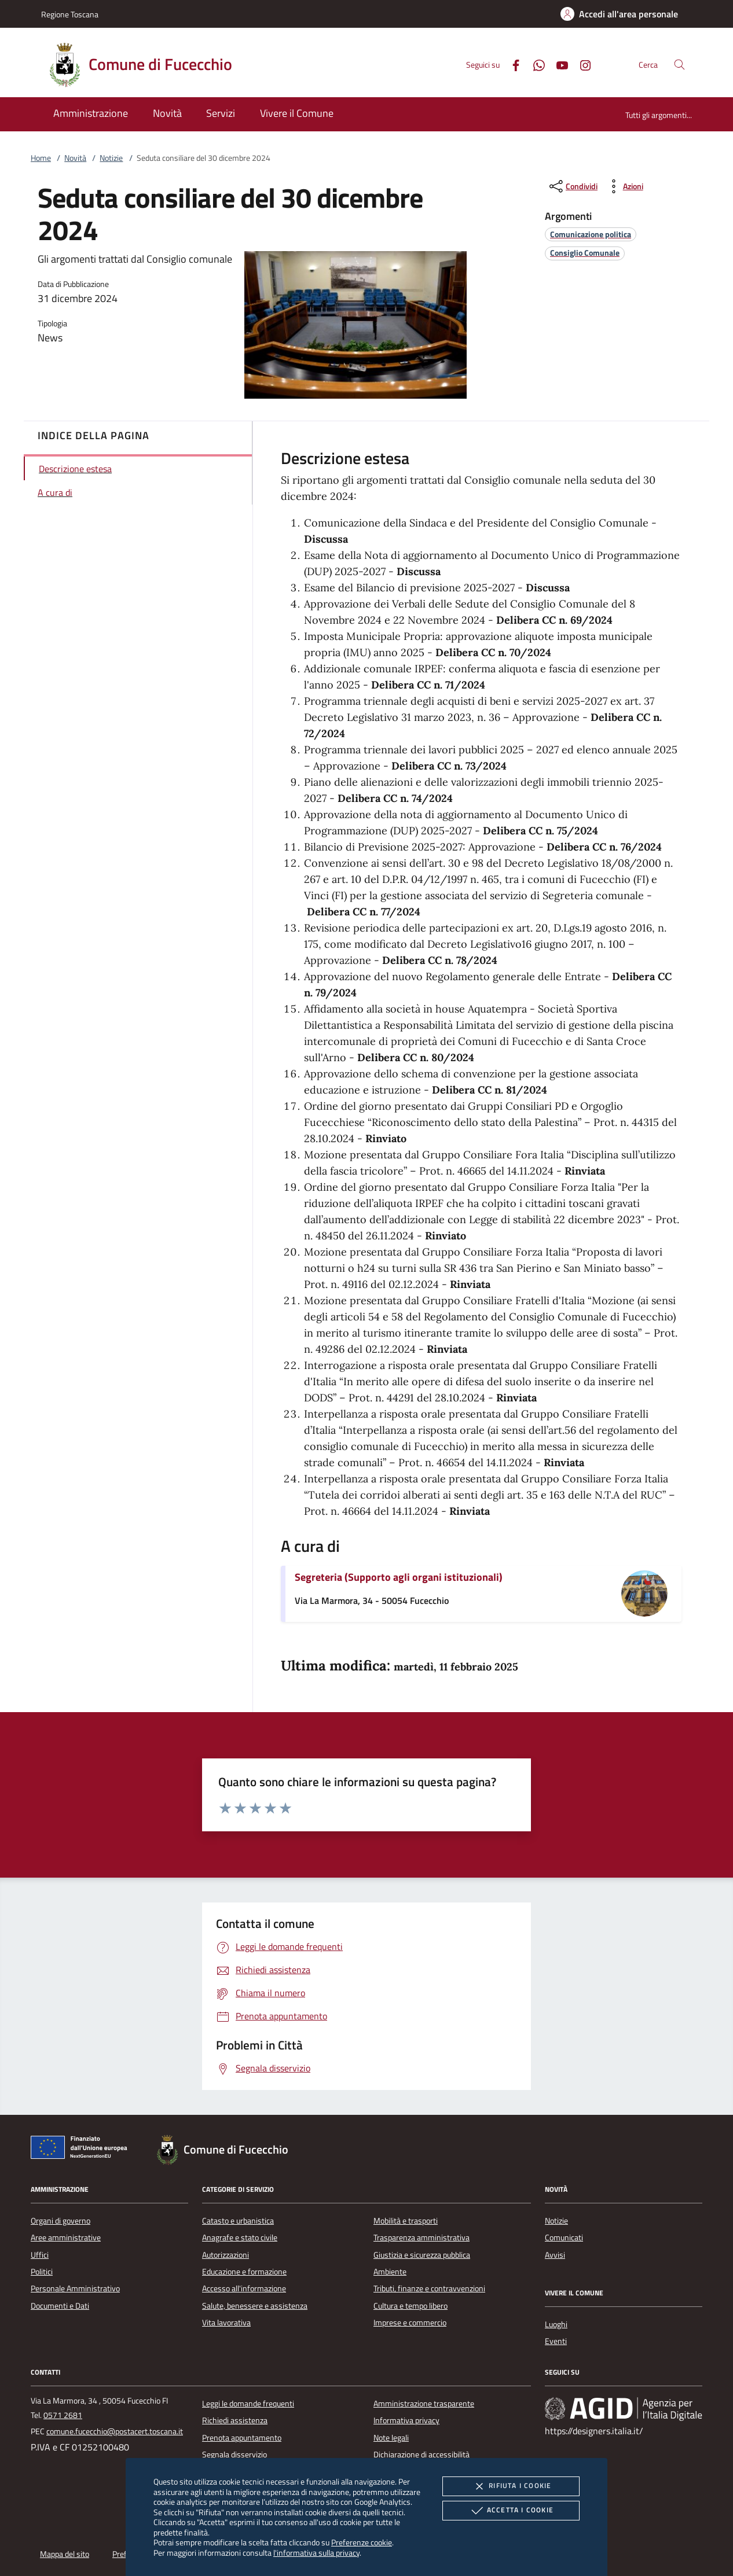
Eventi (556, 2341)
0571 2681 (62, 2415)
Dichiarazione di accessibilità (421, 2454)
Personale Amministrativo (75, 2288)
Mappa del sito (64, 2554)
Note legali (391, 2437)
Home (41, 158)
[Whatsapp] (534, 64)
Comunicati (564, 2237)
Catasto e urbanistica (238, 2220)
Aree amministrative (66, 2237)
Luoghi (556, 2324)
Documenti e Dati (60, 2305)
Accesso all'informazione (244, 2288)
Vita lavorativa (226, 2322)
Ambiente (389, 2271)
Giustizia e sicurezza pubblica (421, 2255)
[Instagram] (580, 64)
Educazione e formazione (244, 2271)
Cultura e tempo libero (410, 2305)
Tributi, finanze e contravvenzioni (429, 2288)
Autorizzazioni (225, 2255)
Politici (42, 2271)
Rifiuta (510, 2486)
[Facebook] (511, 64)
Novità (75, 158)
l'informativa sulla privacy (316, 2552)
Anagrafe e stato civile (239, 2237)
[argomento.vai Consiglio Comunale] (585, 252)
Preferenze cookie (361, 2542)
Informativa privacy (406, 2420)
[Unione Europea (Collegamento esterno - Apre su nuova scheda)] (82, 2149)
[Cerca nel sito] (679, 64)
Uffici (40, 2255)
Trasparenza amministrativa (421, 2237)
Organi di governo (60, 2220)
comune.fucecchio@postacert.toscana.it (114, 2431)
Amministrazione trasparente (423, 2403)
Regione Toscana (69, 14)
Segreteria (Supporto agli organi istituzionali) (399, 1577)
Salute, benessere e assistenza (254, 2305)
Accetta (511, 2510)
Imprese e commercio (409, 2322)
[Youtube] (557, 64)
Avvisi (555, 2255)
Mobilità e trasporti (405, 2220)
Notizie (111, 158)
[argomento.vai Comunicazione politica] (590, 234)
